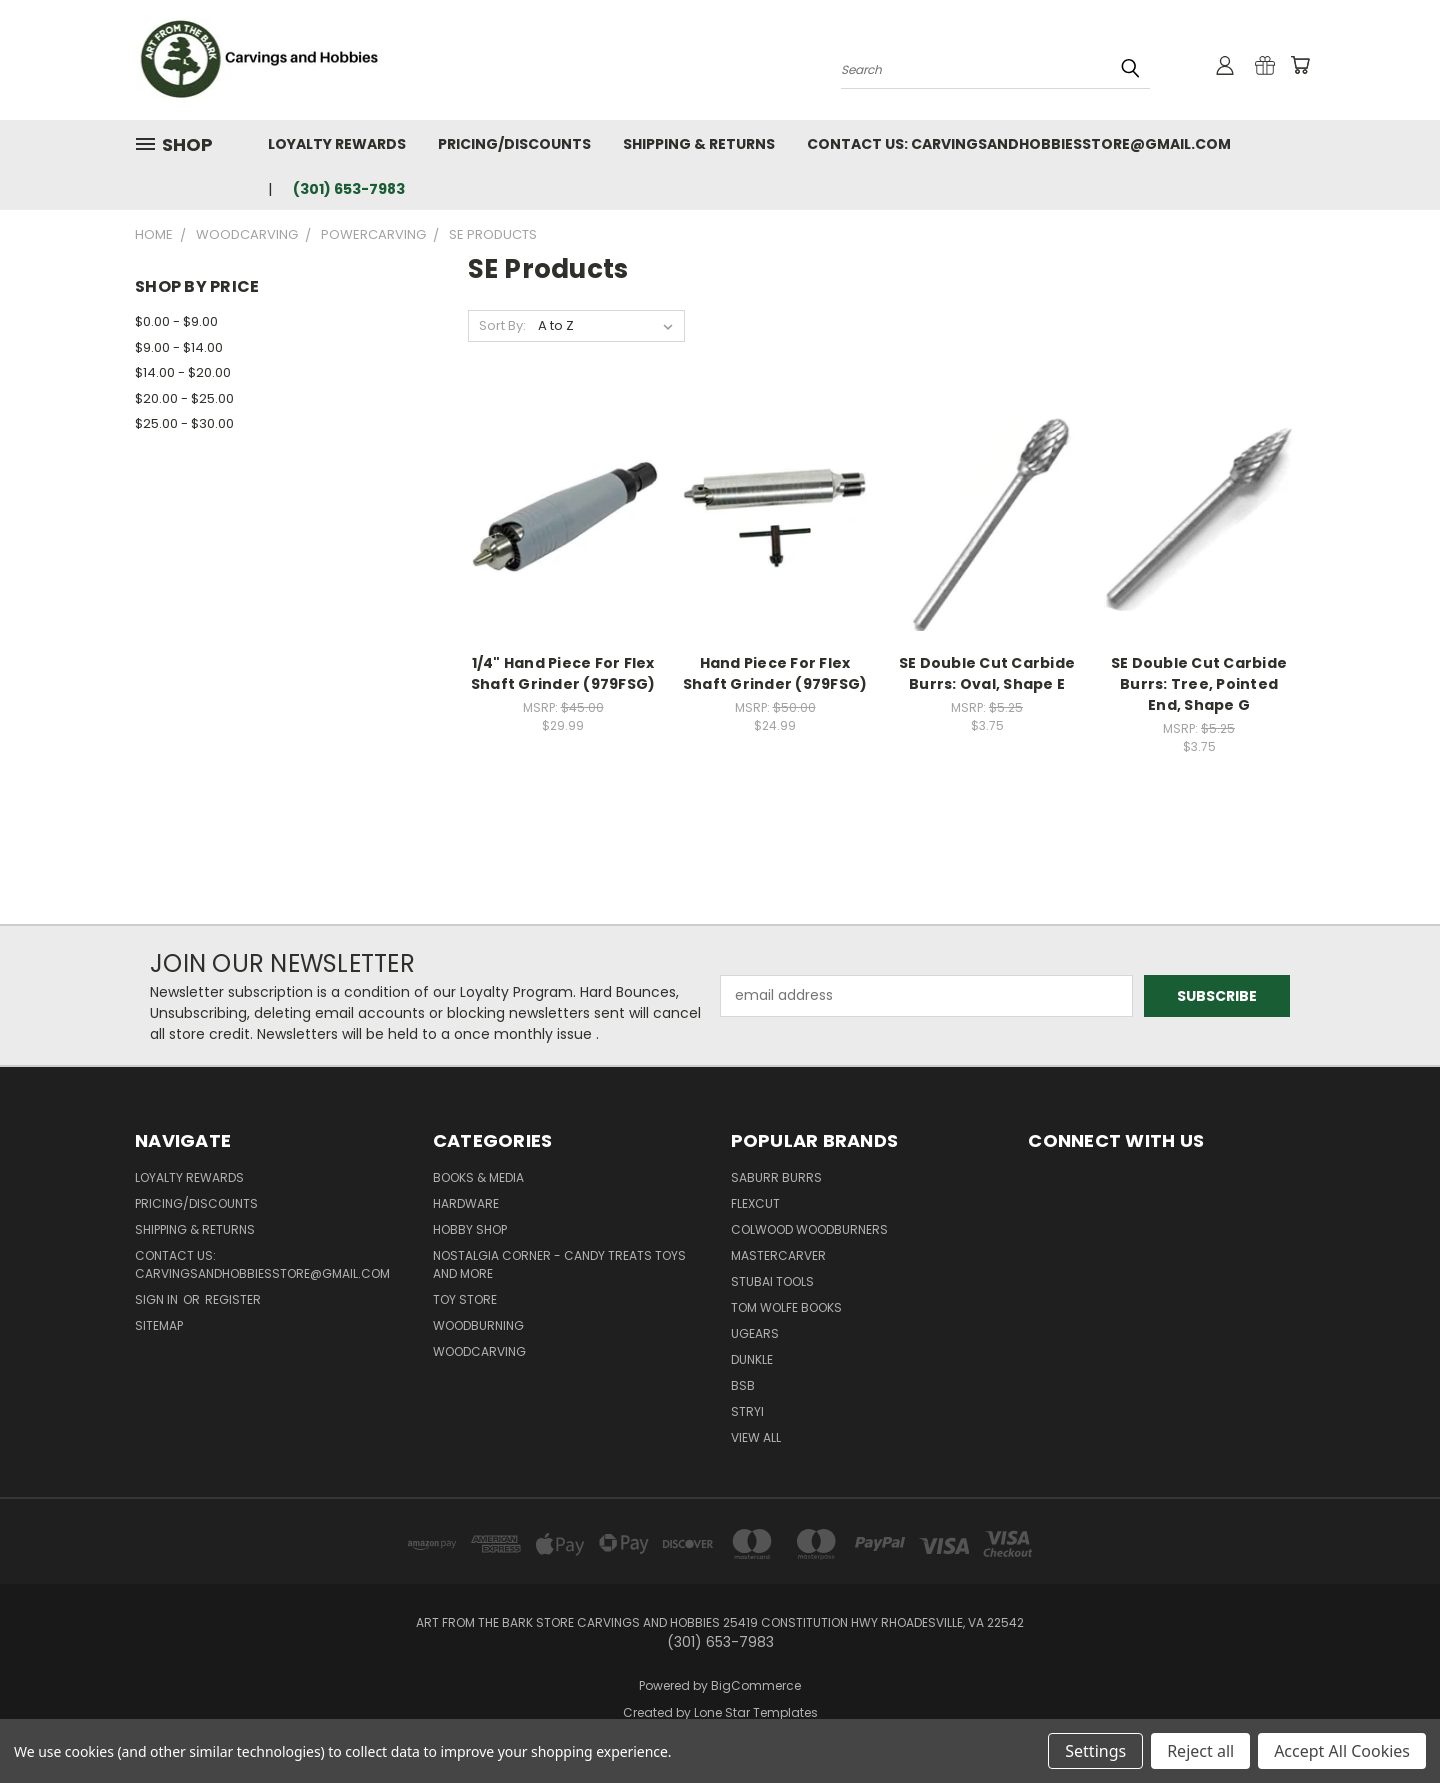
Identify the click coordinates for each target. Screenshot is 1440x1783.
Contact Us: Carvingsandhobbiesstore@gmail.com (1019, 144)
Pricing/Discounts (514, 144)
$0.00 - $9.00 (176, 321)
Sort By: (502, 325)
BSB (743, 1385)
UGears (755, 1333)
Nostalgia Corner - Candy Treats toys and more (559, 1264)
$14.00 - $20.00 (183, 372)
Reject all (1200, 1751)
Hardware (466, 1203)
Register (233, 1299)
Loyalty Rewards (337, 144)
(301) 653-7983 (349, 189)
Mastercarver (778, 1255)
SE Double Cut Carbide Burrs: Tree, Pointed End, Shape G (1199, 684)
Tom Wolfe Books (786, 1307)
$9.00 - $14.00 (179, 347)
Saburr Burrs (776, 1177)
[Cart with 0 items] (1300, 65)
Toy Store (465, 1299)
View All (756, 1437)
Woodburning (478, 1325)
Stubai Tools (772, 1281)
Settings (1095, 1751)
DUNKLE (752, 1359)
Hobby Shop (470, 1229)
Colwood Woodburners (809, 1229)
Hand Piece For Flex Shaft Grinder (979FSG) (775, 673)
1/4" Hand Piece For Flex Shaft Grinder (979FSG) (563, 673)
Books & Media (478, 1177)
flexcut (755, 1203)
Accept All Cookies (1342, 1751)
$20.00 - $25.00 (184, 398)
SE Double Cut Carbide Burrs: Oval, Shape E (987, 673)
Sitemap (159, 1325)
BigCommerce (756, 1685)
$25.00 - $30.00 (184, 423)
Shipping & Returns (699, 144)
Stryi (747, 1411)
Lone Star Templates (756, 1712)
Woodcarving (479, 1351)
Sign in (158, 1299)
